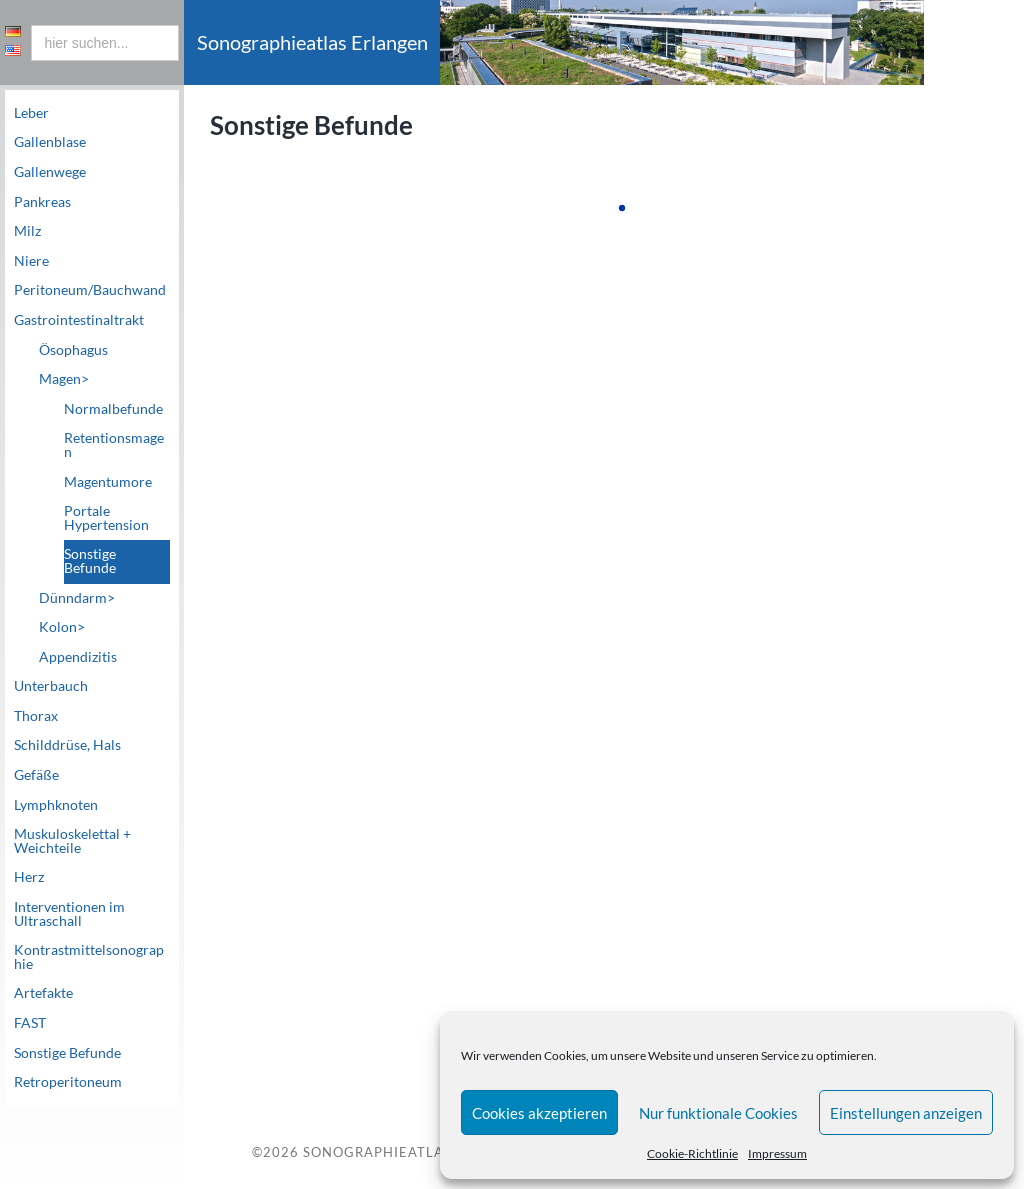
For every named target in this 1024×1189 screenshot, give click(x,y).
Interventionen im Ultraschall (69, 914)
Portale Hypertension (106, 518)
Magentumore (108, 482)
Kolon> (62, 627)
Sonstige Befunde (90, 561)
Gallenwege (50, 172)
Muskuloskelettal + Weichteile (72, 841)
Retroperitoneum (68, 1082)
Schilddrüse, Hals (67, 745)
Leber (31, 113)
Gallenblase (50, 142)
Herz (29, 877)
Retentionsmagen (114, 445)
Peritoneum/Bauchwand (90, 290)
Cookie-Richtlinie (692, 1153)
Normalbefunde (113, 409)
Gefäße (36, 775)
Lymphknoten (56, 805)
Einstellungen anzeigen (906, 1113)
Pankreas (42, 202)
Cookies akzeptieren (539, 1113)
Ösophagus (73, 350)
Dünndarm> (77, 598)
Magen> (64, 379)
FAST (30, 1023)
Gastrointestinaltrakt (79, 320)
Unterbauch (51, 686)
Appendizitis (78, 657)
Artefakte (43, 993)
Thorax (36, 716)
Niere (31, 261)
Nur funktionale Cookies (718, 1113)
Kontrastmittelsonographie (89, 957)
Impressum (777, 1153)
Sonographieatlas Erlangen (418, 1153)
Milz (27, 231)
